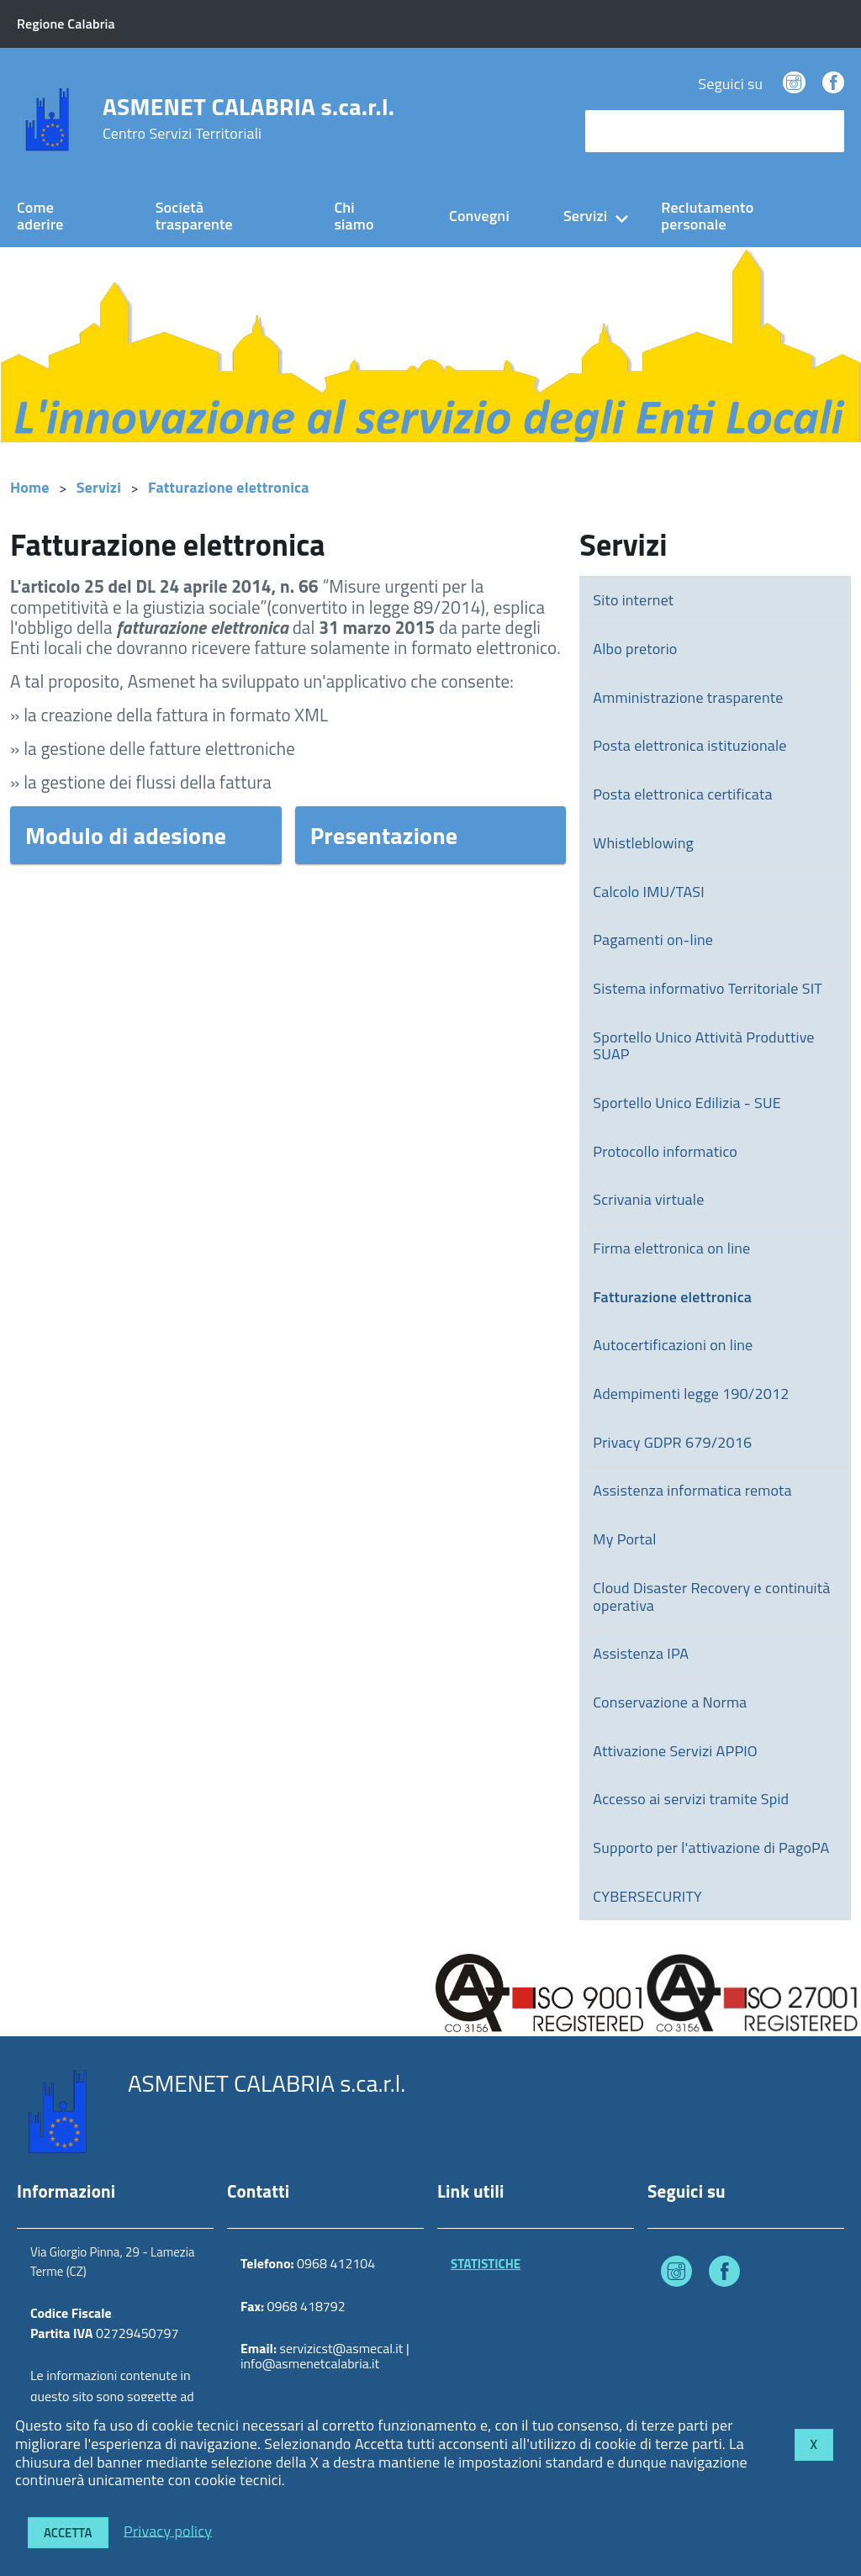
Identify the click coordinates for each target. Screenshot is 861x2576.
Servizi (585, 215)
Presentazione (384, 835)
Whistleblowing (643, 842)
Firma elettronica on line (671, 1248)
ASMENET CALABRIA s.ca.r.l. (248, 118)
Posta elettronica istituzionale (689, 745)
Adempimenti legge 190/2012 (691, 1393)
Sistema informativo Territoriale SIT (707, 988)
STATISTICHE (485, 2263)
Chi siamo (353, 216)
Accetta (68, 2532)
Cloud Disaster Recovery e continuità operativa (711, 1596)
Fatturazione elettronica (228, 487)
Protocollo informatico (665, 1151)
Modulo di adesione (125, 835)
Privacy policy (168, 2530)
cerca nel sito (632, 131)
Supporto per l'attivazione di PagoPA (711, 1847)
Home (30, 487)
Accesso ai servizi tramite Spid (691, 1798)
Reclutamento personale (707, 216)
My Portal (624, 1539)
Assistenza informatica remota (692, 1490)
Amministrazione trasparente (688, 697)
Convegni (479, 215)
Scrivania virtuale (648, 1199)
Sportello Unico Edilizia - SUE (687, 1102)
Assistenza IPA (641, 1653)
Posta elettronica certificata (682, 794)
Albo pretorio (635, 648)
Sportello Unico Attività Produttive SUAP (703, 1046)
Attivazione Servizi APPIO (675, 1750)
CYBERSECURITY (647, 1896)
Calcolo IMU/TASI (649, 891)
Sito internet (633, 600)
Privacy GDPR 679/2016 (672, 1442)
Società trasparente (194, 216)
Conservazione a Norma (670, 1702)
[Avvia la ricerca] (823, 131)
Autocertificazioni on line (673, 1344)
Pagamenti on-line (653, 939)
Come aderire (40, 216)
